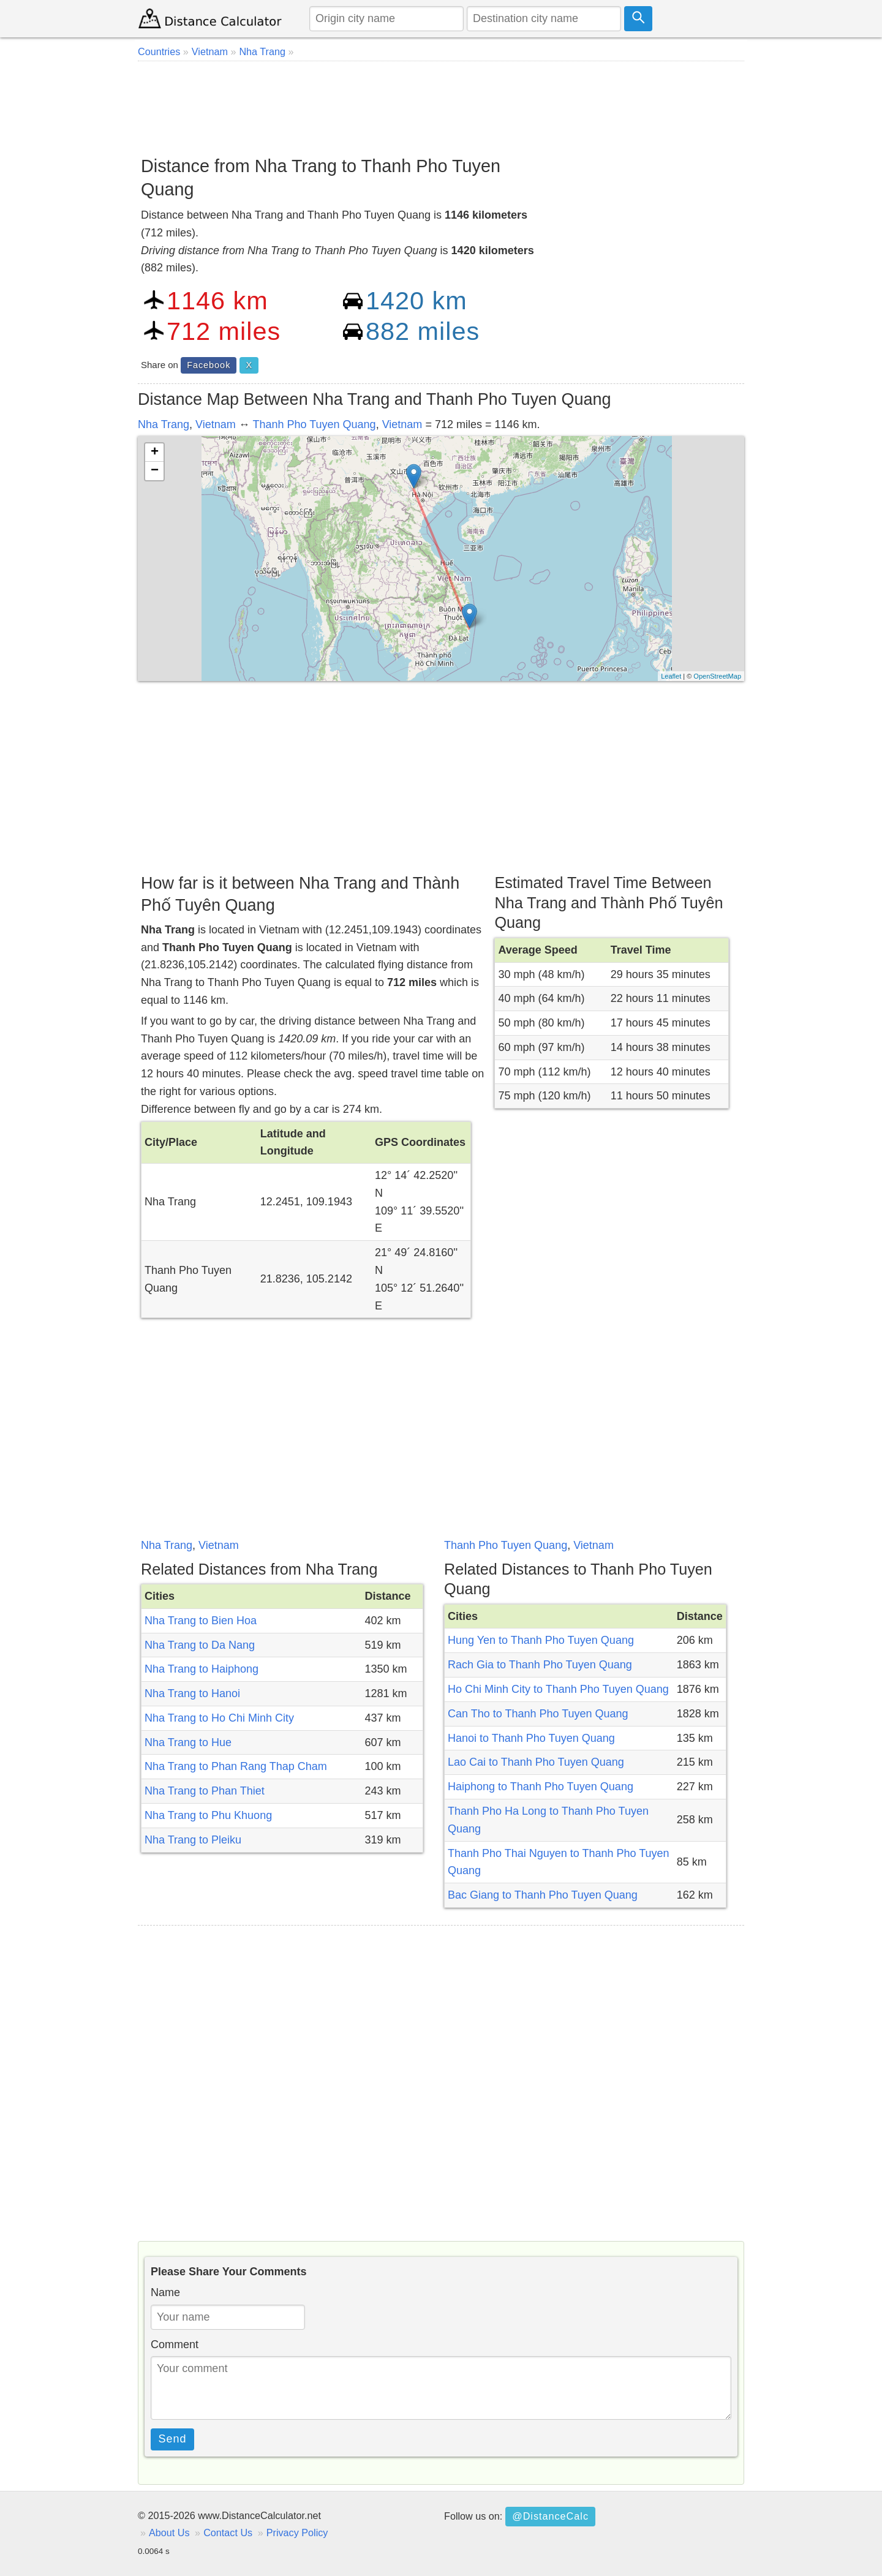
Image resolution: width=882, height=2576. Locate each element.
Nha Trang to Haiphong (201, 1669)
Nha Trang (163, 424)
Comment (174, 2344)
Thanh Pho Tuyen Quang (313, 424)
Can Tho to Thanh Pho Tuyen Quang (538, 1714)
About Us (169, 2532)
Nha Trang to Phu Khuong (208, 1815)
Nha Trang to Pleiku (193, 1840)
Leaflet (671, 676)
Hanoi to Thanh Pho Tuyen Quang (531, 1738)
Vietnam (215, 424)
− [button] (155, 471)
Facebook (208, 365)
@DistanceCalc (550, 2515)
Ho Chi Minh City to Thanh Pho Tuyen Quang (558, 1689)
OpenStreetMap (717, 676)
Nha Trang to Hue (188, 1742)
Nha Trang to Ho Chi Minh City (219, 1718)
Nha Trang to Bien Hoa (201, 1620)
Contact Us (227, 2532)
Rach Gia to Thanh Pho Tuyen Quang (540, 1665)
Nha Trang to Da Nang (200, 1645)
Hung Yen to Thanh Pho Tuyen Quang (541, 1640)
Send (173, 2439)
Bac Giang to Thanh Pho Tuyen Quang (543, 1895)
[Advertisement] (441, 104)
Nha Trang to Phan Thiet (205, 1791)
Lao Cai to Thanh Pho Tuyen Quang (536, 1762)
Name (165, 2292)
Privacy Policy (297, 2532)
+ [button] (155, 452)
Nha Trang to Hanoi (192, 1693)
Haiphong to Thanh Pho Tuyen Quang (540, 1786)
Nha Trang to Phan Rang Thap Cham (236, 1766)
